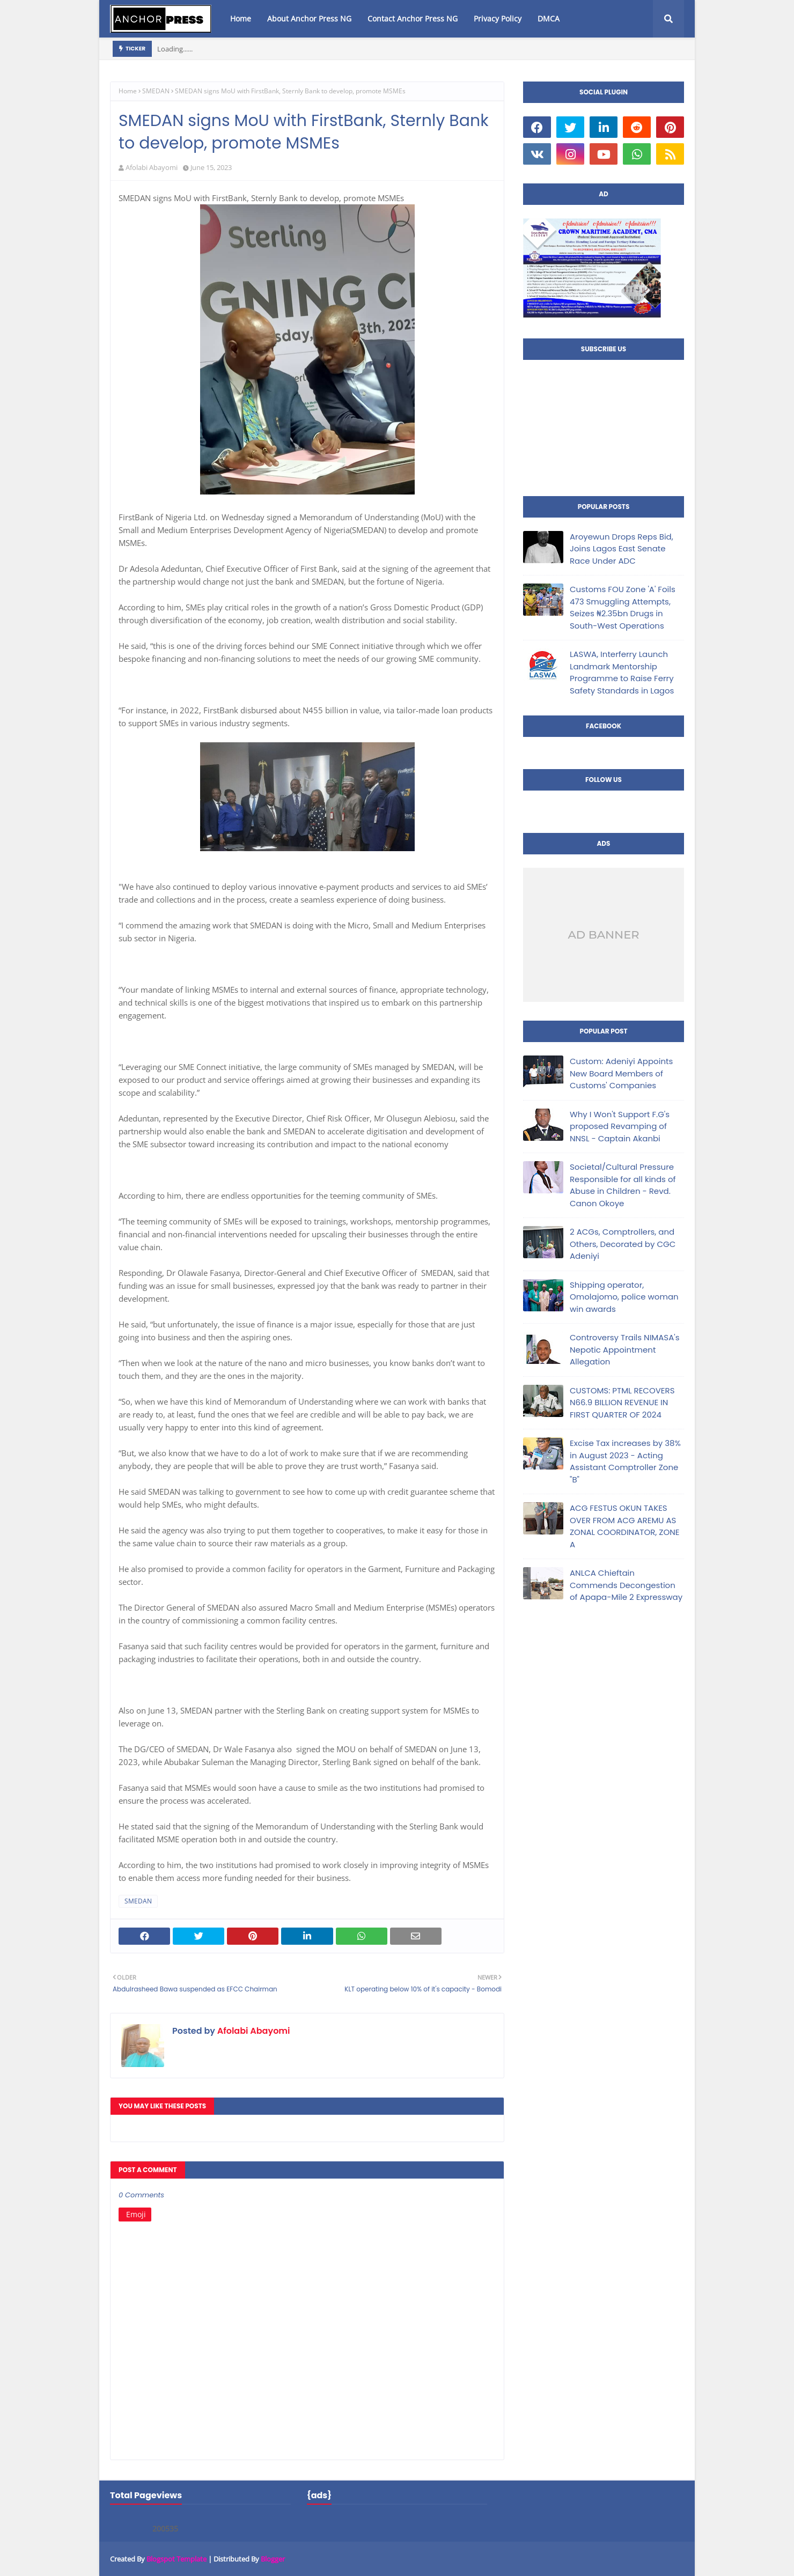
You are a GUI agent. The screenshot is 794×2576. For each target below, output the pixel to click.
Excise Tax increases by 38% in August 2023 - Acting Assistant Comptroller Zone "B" (625, 1461)
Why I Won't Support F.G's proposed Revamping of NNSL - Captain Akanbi (620, 1126)
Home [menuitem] (240, 18)
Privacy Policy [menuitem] (497, 18)
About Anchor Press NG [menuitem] (309, 18)
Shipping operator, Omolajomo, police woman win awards (624, 1297)
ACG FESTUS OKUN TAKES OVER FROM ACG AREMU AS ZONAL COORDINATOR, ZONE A (624, 1526)
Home (128, 90)
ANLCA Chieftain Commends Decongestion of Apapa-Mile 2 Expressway (626, 1585)
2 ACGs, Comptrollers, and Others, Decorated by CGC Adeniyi (622, 1243)
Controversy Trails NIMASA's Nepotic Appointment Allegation (624, 1349)
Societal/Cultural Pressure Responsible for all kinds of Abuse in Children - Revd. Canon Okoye (622, 1185)
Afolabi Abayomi (152, 167)
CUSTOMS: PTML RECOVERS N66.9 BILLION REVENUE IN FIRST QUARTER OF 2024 (622, 1402)
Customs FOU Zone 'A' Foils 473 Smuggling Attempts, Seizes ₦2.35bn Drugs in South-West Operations (622, 607)
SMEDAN (156, 90)
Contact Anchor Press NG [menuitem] (412, 18)
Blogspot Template (176, 2559)
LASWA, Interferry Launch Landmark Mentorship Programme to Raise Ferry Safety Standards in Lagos (622, 672)
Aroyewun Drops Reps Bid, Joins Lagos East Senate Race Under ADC (621, 548)
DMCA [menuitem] (549, 18)
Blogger (273, 2559)
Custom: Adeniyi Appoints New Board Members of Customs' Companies (621, 1073)
